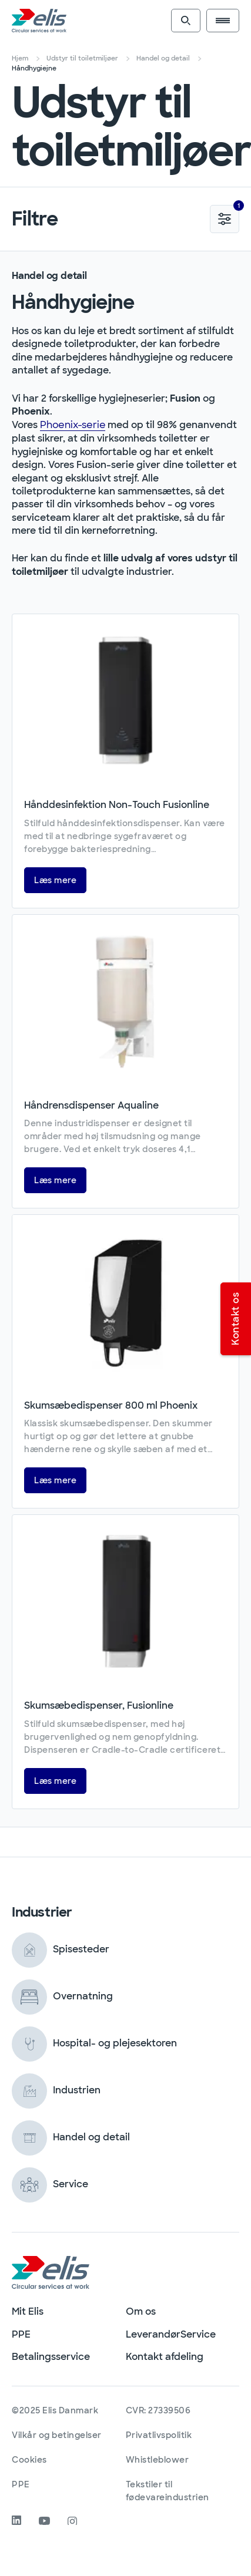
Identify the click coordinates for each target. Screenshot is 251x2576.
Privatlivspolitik (159, 2435)
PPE (21, 2334)
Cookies (29, 2459)
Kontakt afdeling (164, 2357)
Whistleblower (157, 2459)
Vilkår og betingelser (57, 2435)
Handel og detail (163, 58)
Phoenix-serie (72, 425)
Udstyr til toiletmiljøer (82, 58)
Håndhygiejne (34, 68)
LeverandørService (171, 2334)
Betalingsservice (51, 2357)
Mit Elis (27, 2311)
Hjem (20, 58)
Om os (141, 2311)
